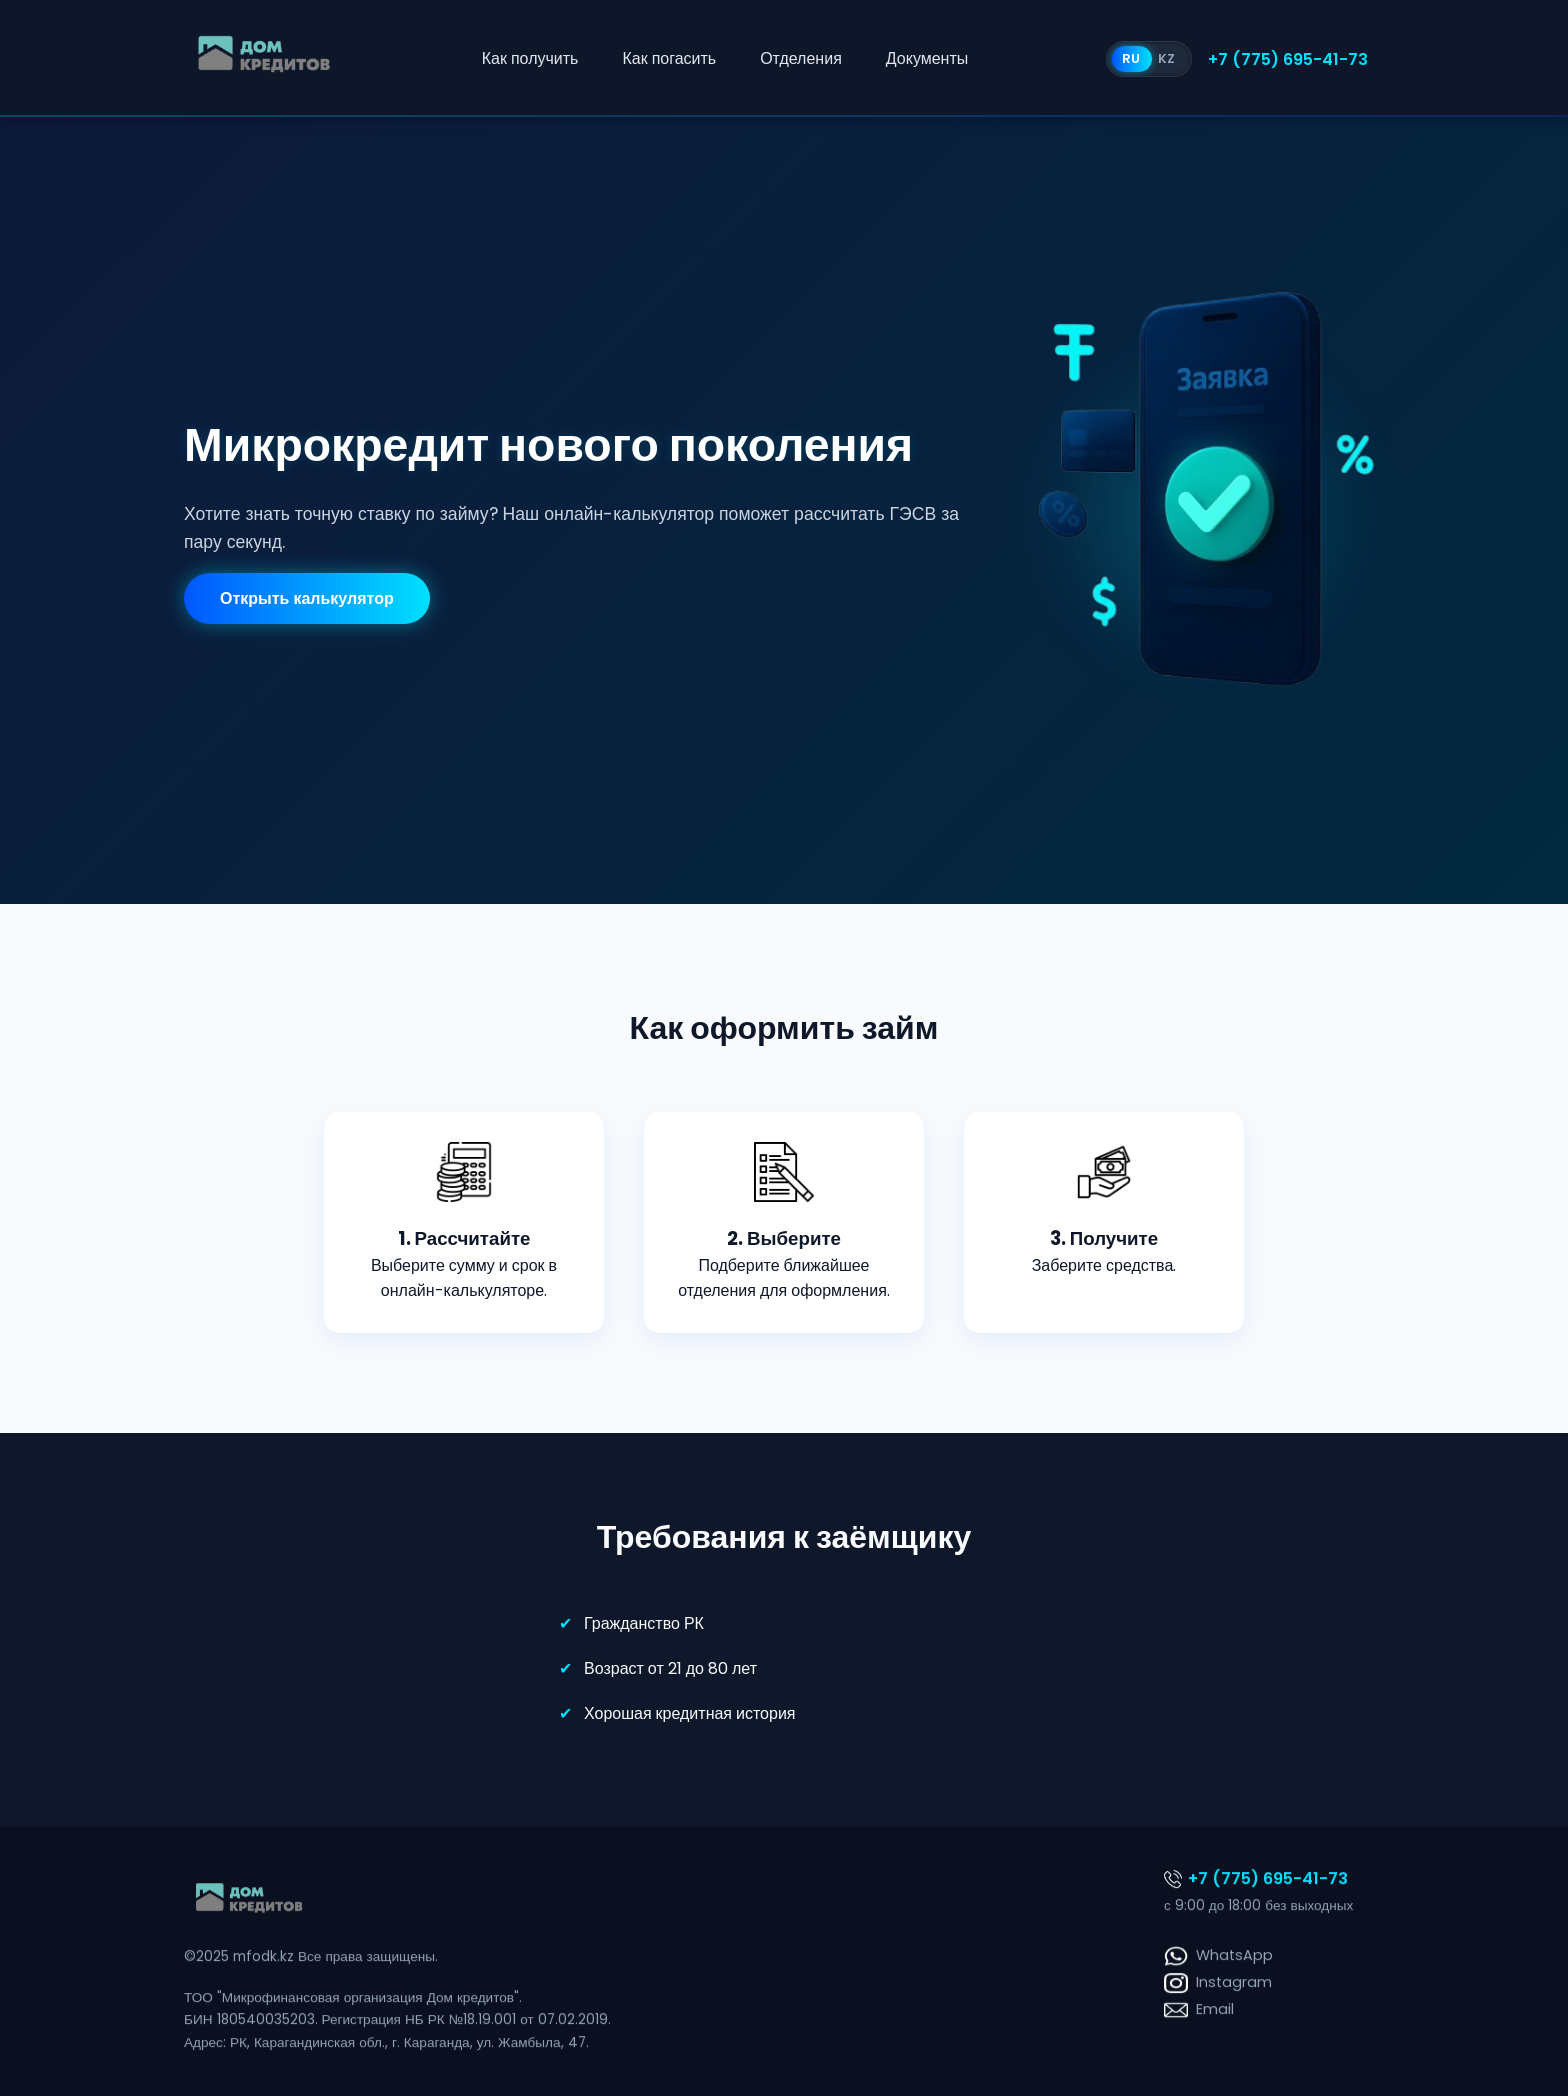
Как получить (530, 58)
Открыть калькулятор (307, 598)
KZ (1166, 58)
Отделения (801, 58)
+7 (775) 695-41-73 (1288, 59)
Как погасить (669, 58)
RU (1131, 58)
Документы (927, 58)
